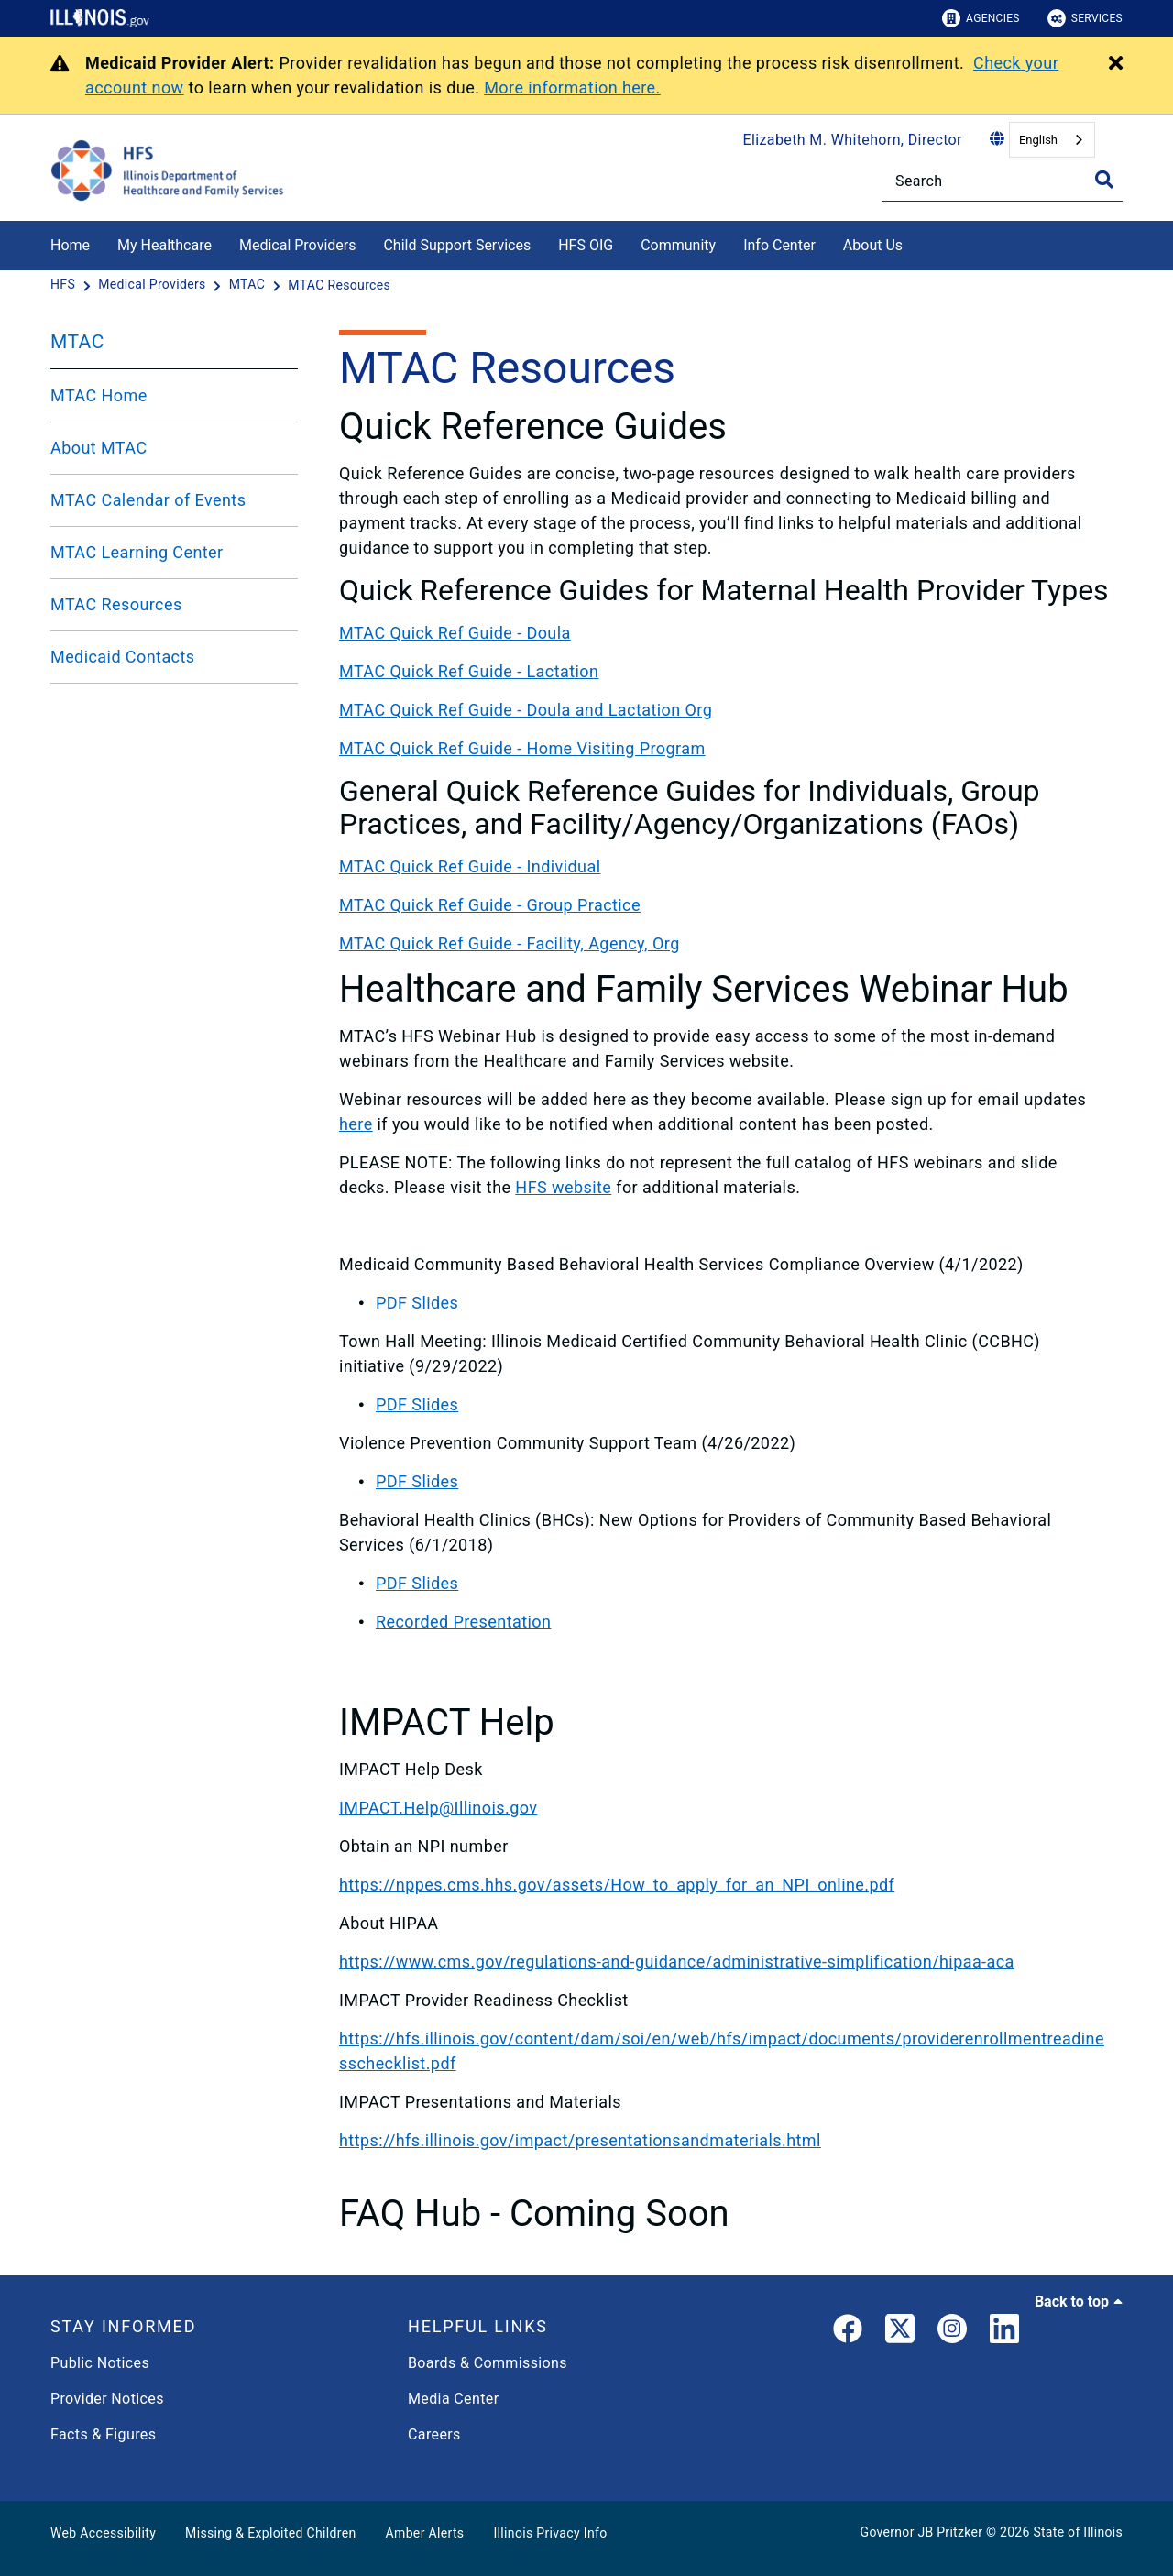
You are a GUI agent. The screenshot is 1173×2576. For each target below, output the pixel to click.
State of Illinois (1078, 2532)
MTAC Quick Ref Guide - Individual (469, 866)
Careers (434, 2434)
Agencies (981, 18)
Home (70, 245)
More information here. (572, 87)
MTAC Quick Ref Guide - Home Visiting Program (522, 748)
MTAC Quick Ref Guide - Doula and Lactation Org (525, 709)
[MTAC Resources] (339, 285)
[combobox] (1052, 140)
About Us (873, 245)
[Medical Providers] (153, 285)
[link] (847, 2332)
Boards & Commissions (487, 2363)
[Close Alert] (1116, 64)
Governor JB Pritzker (922, 2532)
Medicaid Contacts (122, 656)
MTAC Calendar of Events (148, 500)
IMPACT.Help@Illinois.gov (438, 1807)
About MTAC (99, 447)
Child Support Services (457, 245)
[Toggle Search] (1104, 179)
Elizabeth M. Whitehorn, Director (852, 139)
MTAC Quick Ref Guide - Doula (455, 632)
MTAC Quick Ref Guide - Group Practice (490, 905)
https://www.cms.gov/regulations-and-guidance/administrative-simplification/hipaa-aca (676, 1961)
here (356, 1124)
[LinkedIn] (1004, 2332)
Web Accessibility (103, 2533)
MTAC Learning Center (137, 552)
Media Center (453, 2398)
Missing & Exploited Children (270, 2533)
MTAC (77, 342)
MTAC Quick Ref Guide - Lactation (468, 671)
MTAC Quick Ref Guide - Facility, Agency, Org (509, 943)
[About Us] (916, 242)
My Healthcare (164, 245)
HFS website (563, 1187)
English (1038, 140)
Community (678, 245)
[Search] (1002, 181)
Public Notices (99, 2363)
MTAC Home (99, 395)
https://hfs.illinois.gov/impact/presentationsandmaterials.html (580, 2140)
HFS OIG (585, 245)
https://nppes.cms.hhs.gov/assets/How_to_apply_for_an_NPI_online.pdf (616, 1884)
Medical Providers (297, 245)
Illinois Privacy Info (550, 2533)
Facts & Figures (103, 2434)
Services (1085, 18)
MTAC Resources (116, 604)
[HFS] (64, 285)
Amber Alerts (425, 2533)
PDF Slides (417, 1302)
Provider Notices (107, 2398)
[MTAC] (249, 285)
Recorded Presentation (463, 1621)
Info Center (779, 245)
